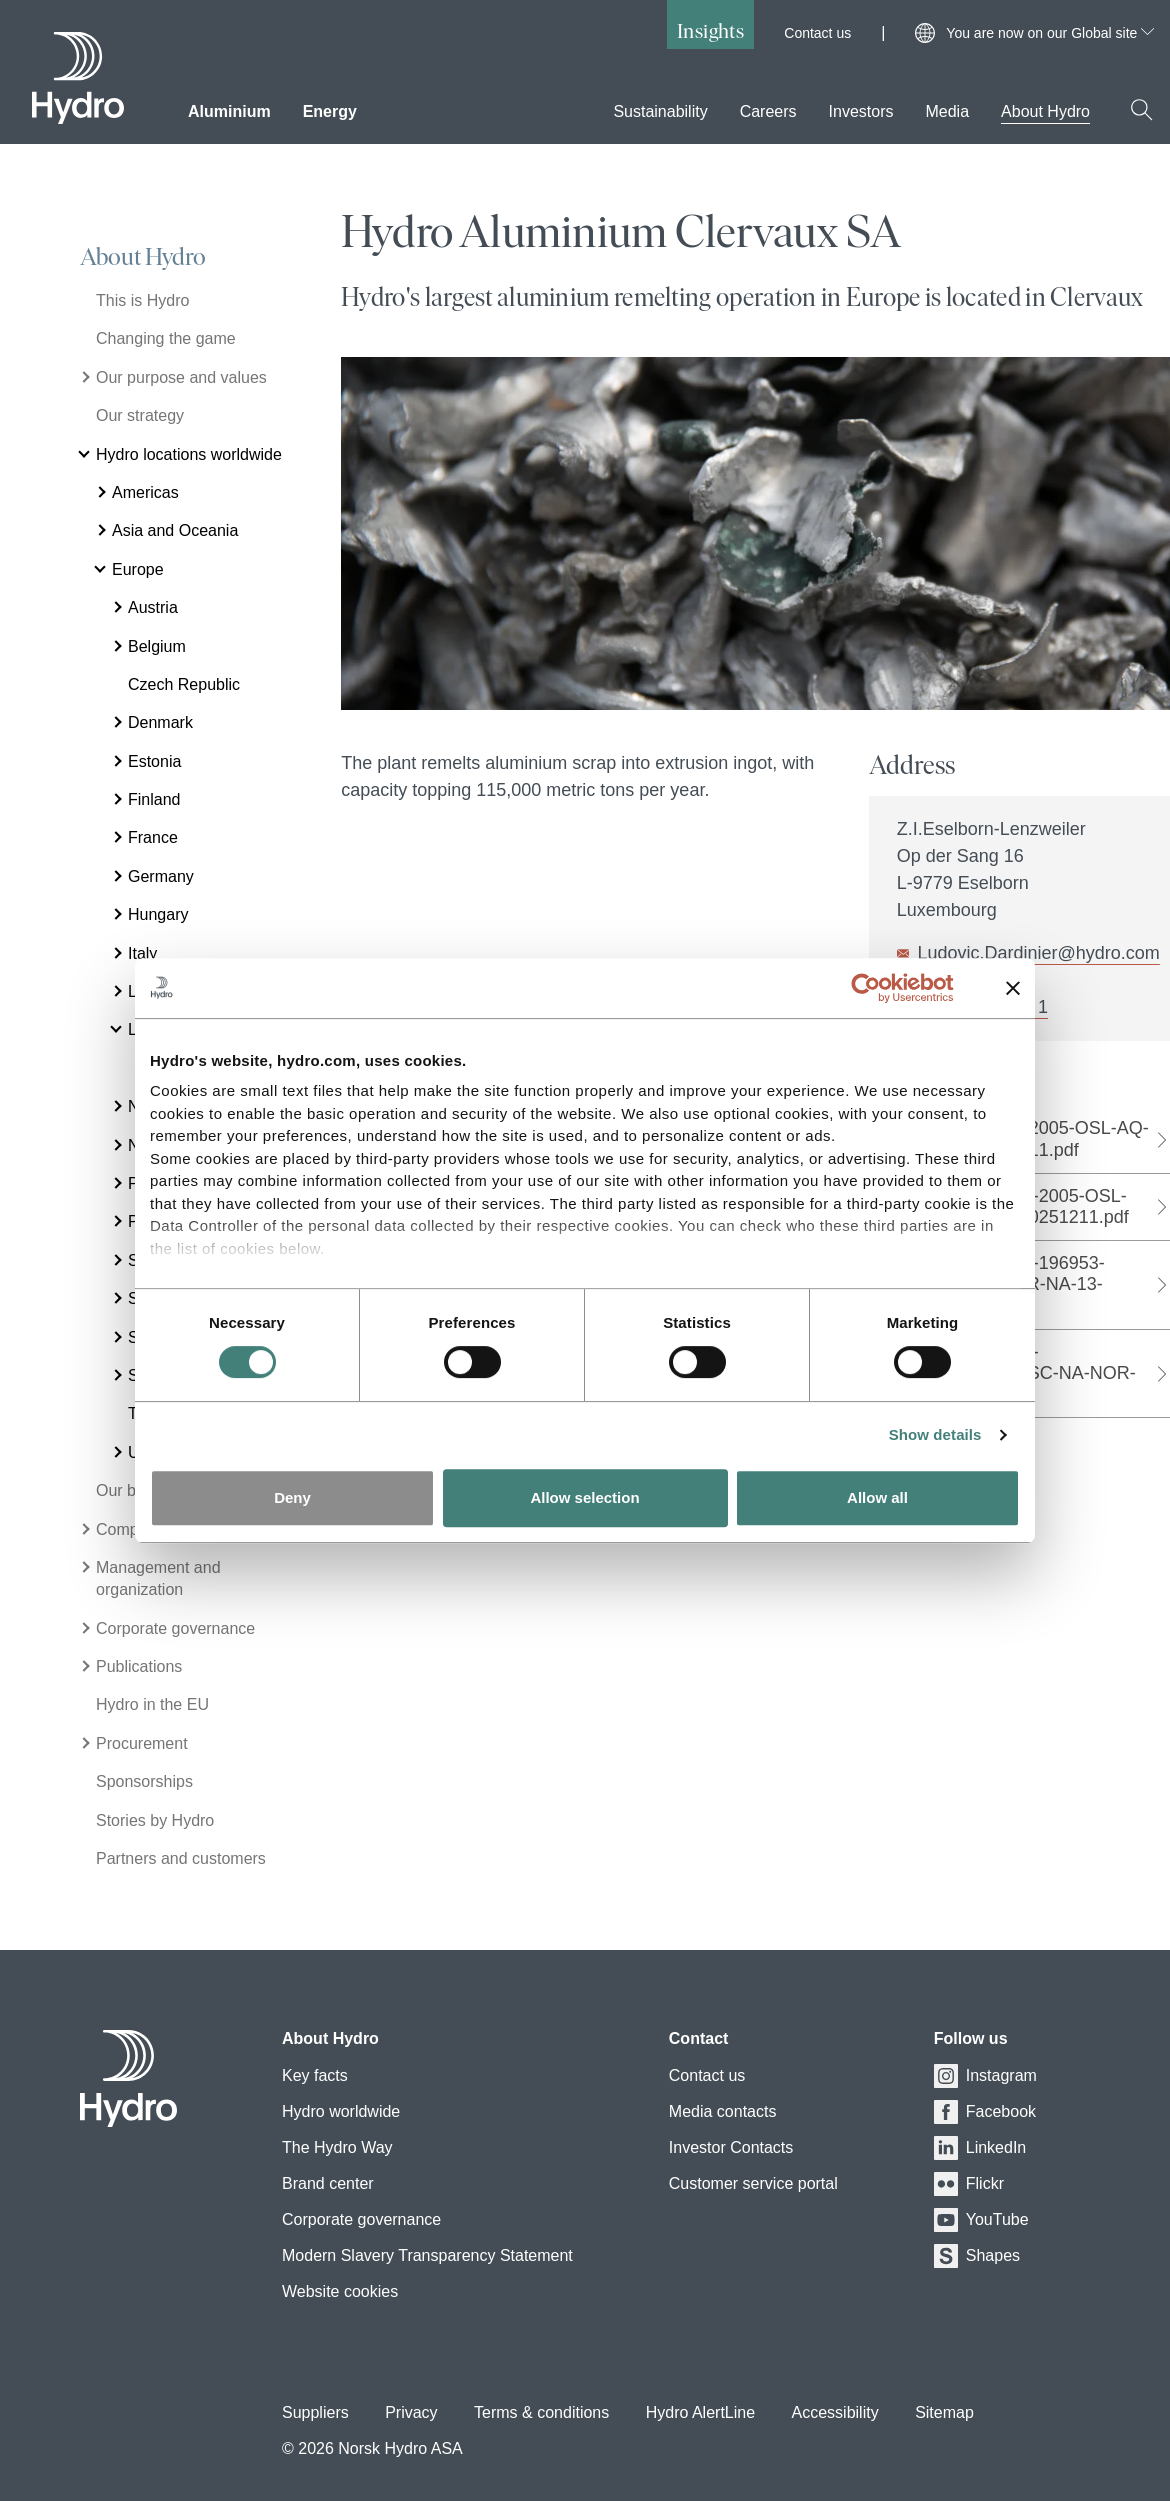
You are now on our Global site (1050, 33)
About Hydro (143, 257)
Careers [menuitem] (768, 111)
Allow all (877, 1497)
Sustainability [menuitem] (660, 111)
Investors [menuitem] (861, 111)
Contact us (817, 33)
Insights (710, 30)
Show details (935, 1434)
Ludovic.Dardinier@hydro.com (1038, 953)
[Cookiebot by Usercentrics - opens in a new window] (881, 988)
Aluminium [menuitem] (229, 111)
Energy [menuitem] (330, 111)
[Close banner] (1013, 988)
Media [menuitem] (947, 111)
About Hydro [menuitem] (1045, 111)
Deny (292, 1497)
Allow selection (584, 1497)
